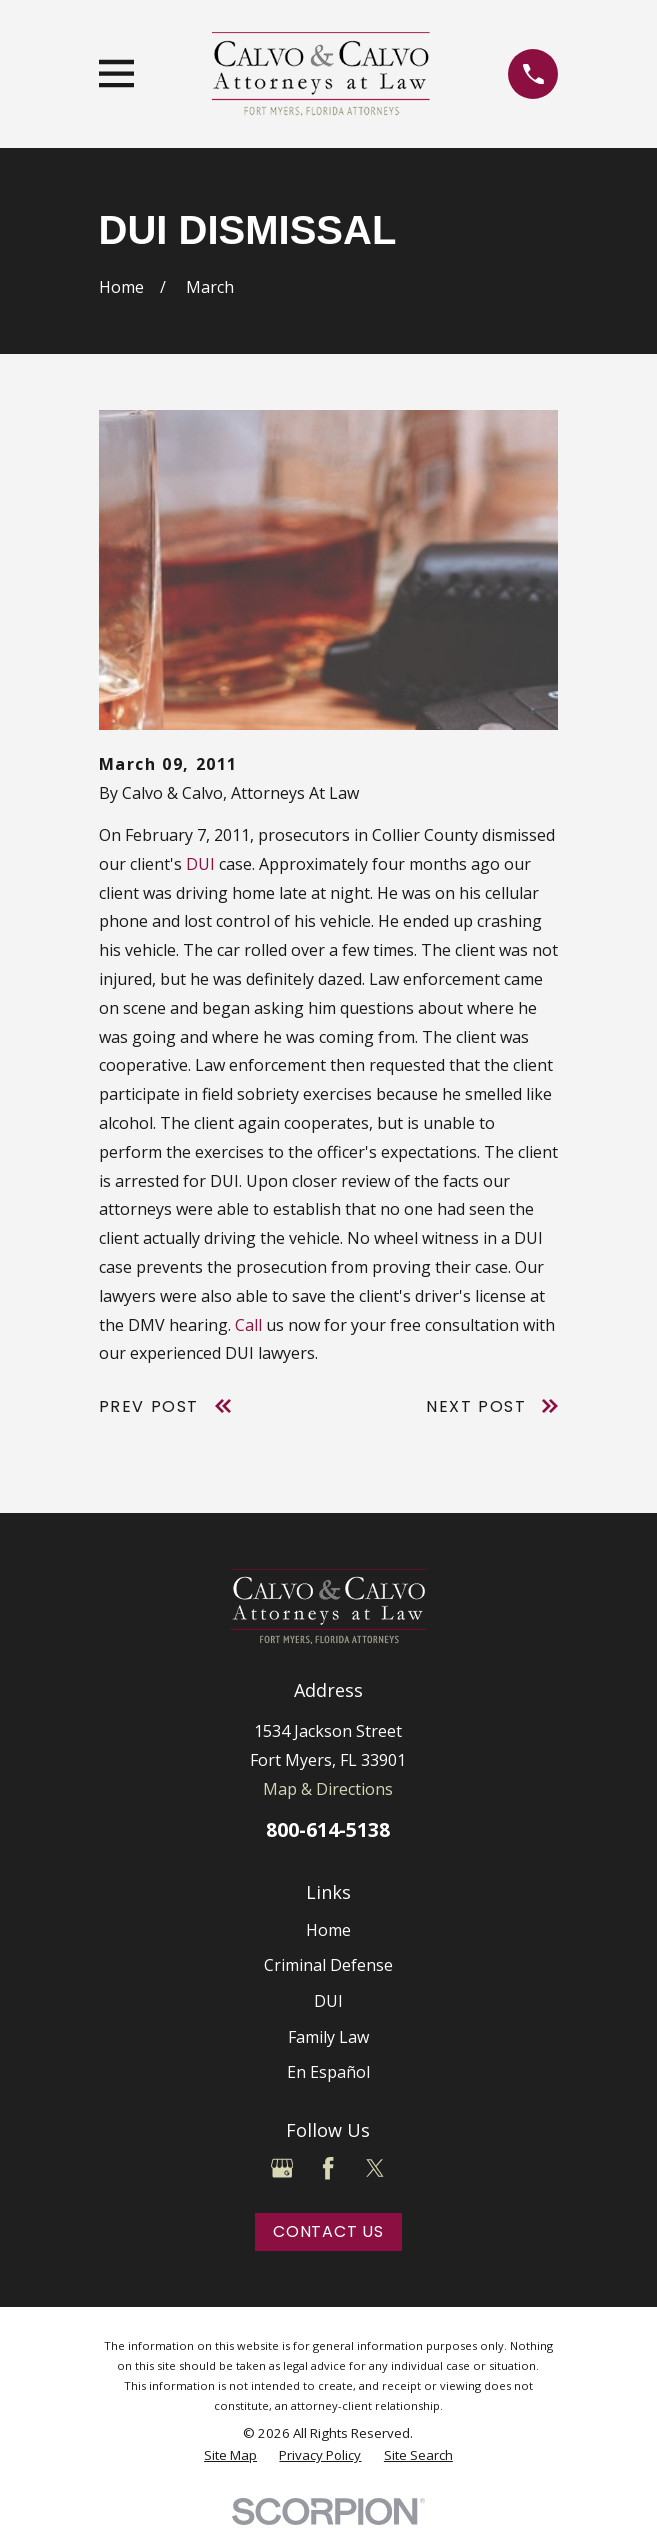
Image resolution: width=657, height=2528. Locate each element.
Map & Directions (328, 1789)
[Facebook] (328, 2168)
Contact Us (328, 2231)
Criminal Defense (328, 1965)
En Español (328, 2072)
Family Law (328, 2037)
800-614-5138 (328, 1829)
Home (328, 1930)
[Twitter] (375, 2168)
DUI (200, 864)
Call (248, 1325)
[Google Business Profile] (282, 2168)
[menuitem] (230, 2455)
